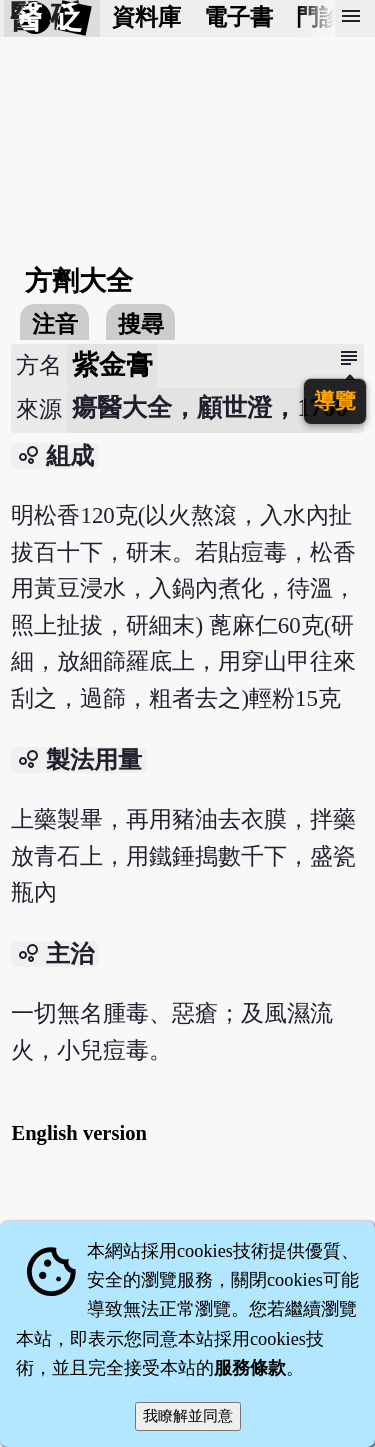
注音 (55, 324)
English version (79, 1133)
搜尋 (141, 324)
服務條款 (250, 1368)
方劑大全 (79, 281)
